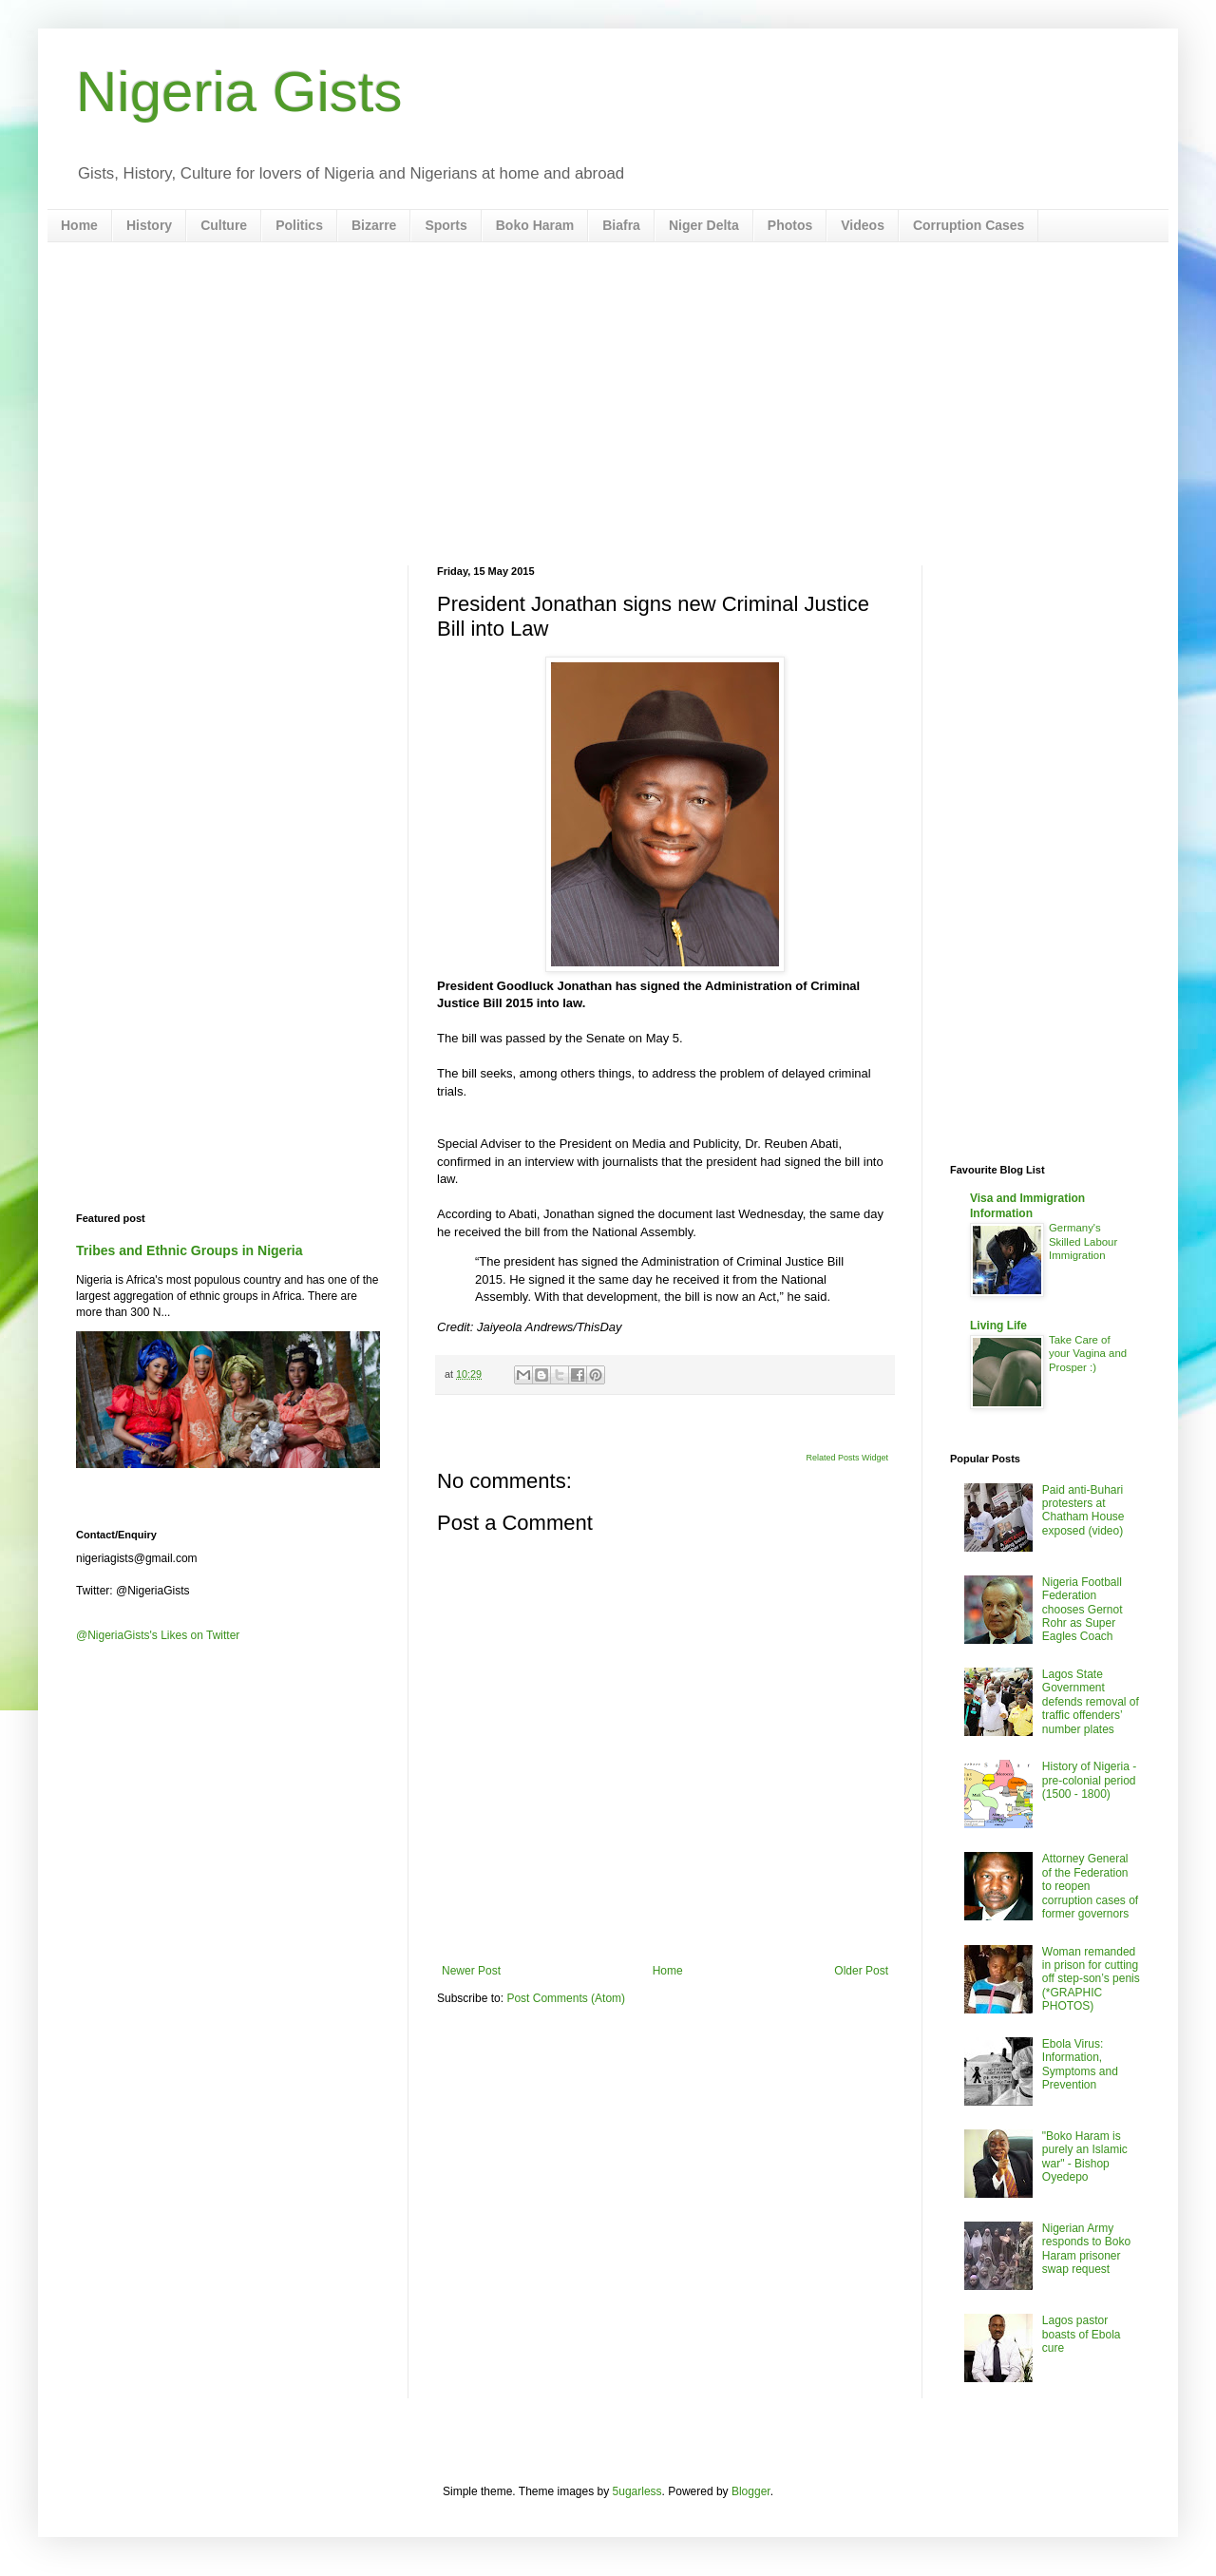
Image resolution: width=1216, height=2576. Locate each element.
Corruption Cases (968, 225)
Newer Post (471, 1970)
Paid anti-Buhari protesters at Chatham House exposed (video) (1083, 1510)
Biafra (621, 225)
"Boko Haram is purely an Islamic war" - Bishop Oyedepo (1085, 2156)
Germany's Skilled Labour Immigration (1083, 1242)
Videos (862, 225)
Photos (790, 225)
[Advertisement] (608, 404)
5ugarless (637, 2491)
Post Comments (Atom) (565, 1998)
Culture (223, 225)
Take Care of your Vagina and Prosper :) (1088, 1354)
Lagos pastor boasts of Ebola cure (1081, 2334)
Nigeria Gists (239, 92)
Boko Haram (535, 225)
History (149, 225)
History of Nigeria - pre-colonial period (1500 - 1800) (1089, 1780)
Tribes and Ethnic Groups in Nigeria (189, 1250)
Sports (445, 225)
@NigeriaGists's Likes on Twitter (157, 1635)
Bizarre (374, 225)
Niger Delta (704, 225)
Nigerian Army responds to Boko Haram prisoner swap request (1086, 2249)
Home (79, 225)
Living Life (998, 1325)
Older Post (861, 1970)
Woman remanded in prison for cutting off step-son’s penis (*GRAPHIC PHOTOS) (1091, 1979)
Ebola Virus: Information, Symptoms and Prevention (1080, 2064)
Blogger (751, 2491)
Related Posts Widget (847, 1457)
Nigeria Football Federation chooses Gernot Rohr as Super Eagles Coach (1082, 1609)
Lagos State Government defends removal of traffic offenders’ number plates (1090, 1702)
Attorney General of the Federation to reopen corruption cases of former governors (1090, 1886)
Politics (299, 225)
